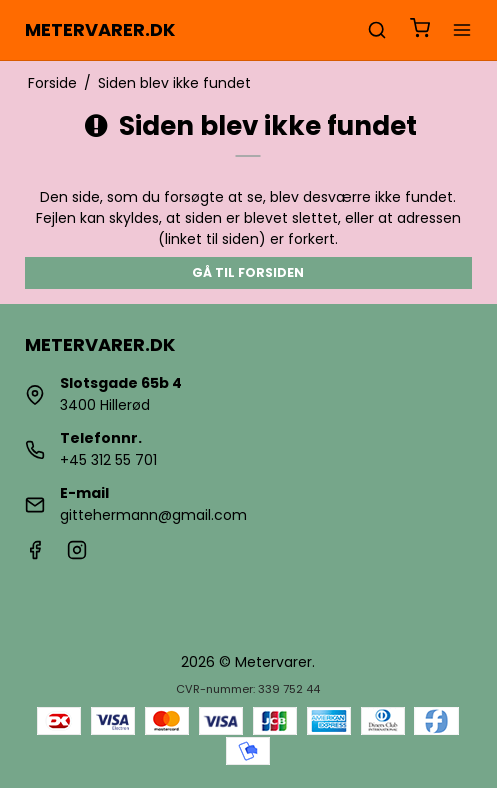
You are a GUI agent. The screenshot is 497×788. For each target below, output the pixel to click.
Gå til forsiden (248, 272)
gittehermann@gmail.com (153, 515)
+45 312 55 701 (108, 460)
